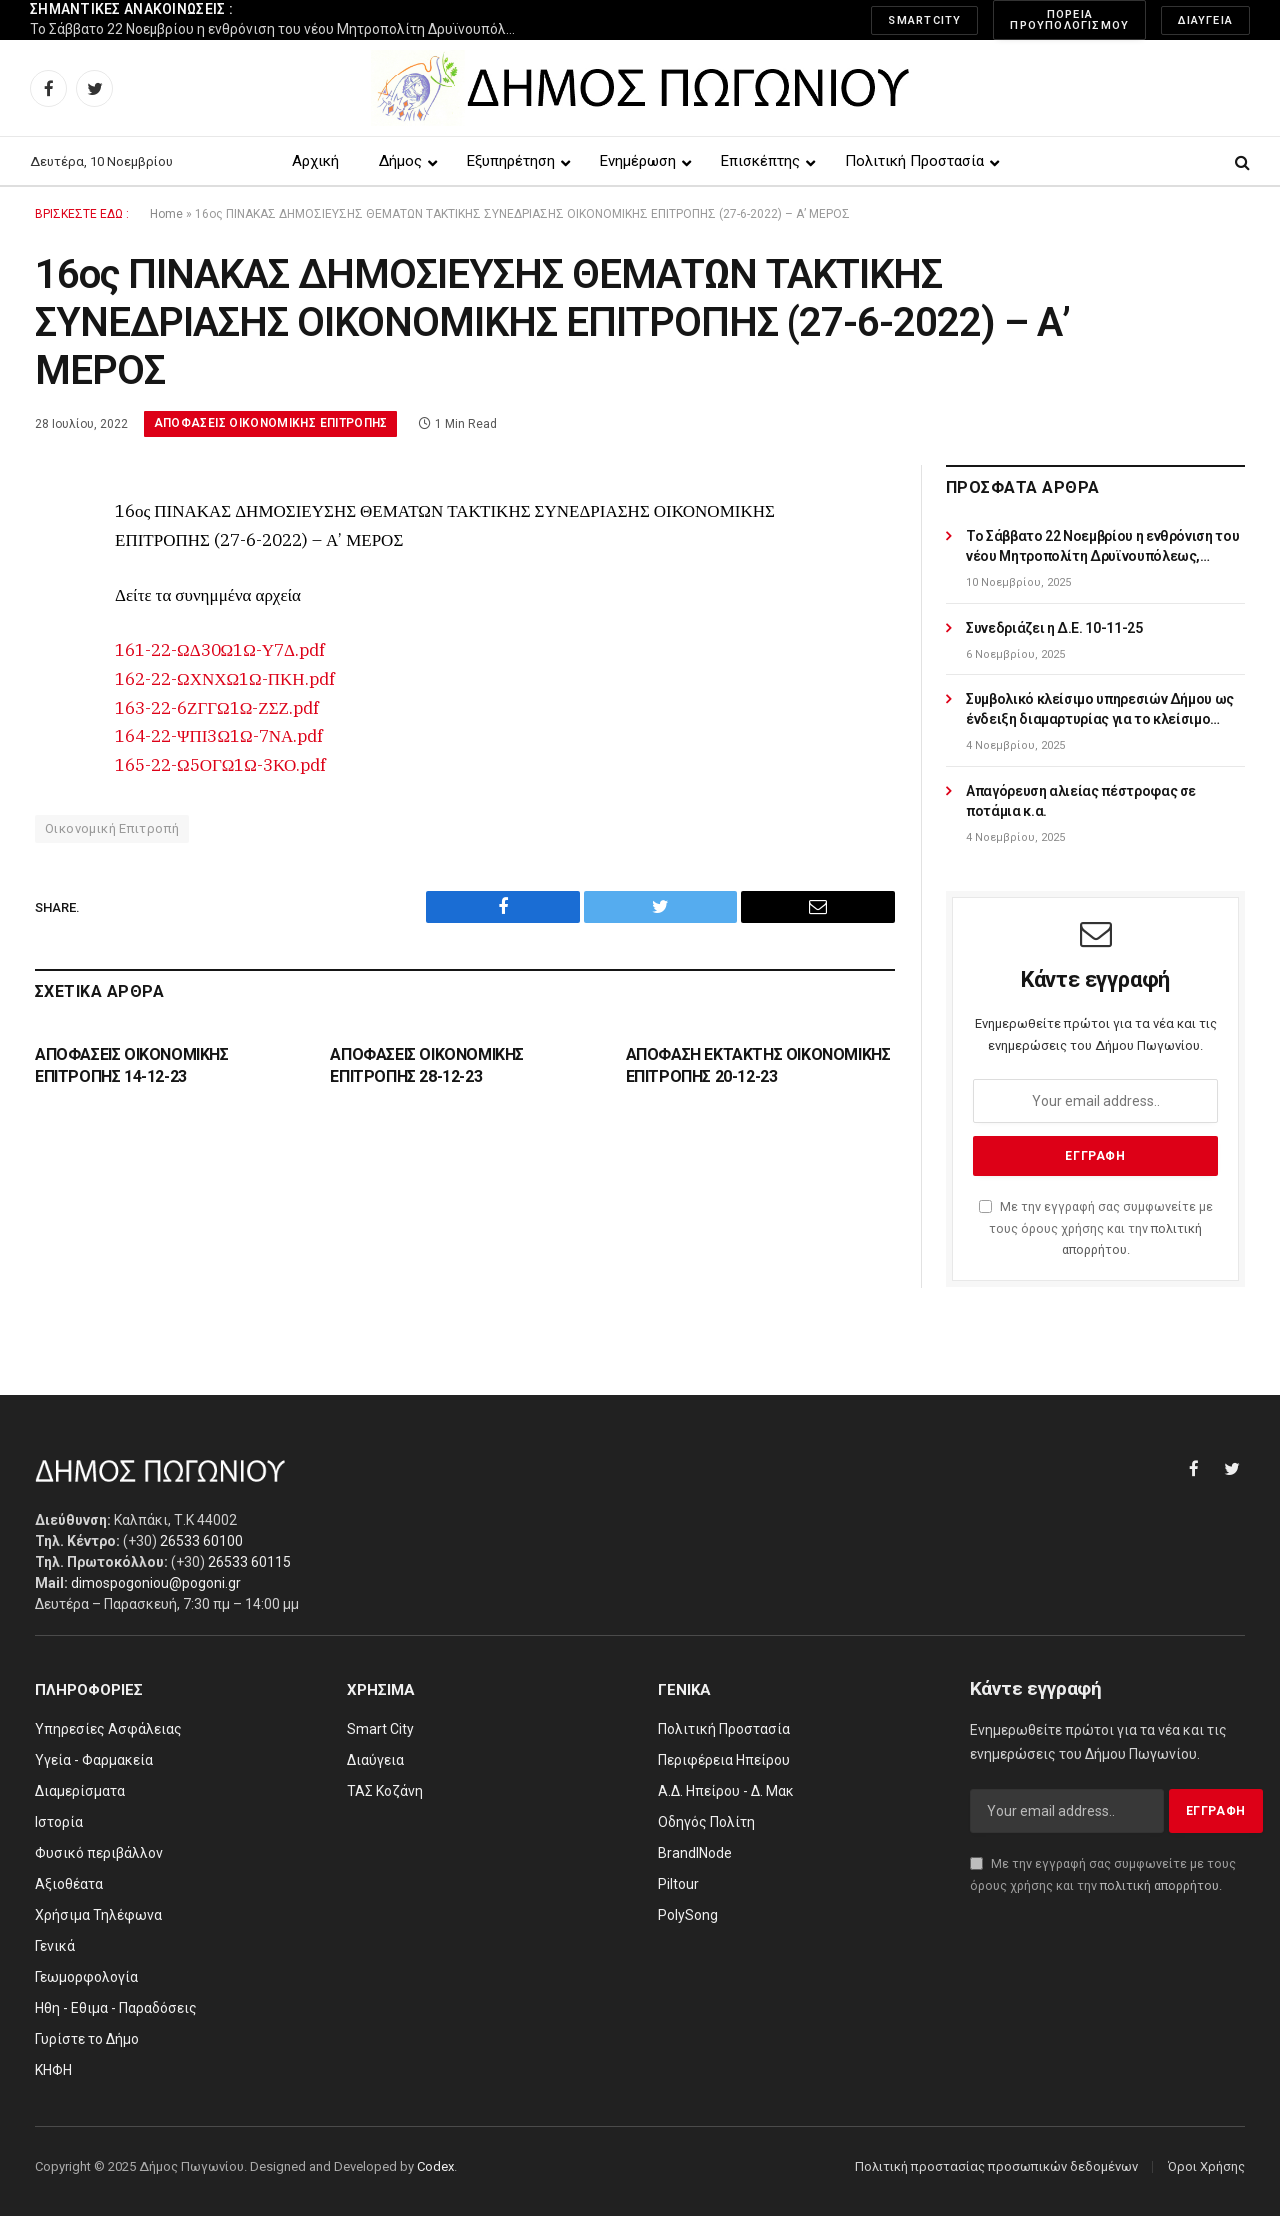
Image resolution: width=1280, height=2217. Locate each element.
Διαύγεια (1205, 20)
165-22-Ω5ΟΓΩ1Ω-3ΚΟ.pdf (220, 766)
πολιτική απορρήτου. (1161, 1885)
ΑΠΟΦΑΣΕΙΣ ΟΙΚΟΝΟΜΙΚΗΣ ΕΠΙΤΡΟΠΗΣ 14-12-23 (132, 1066)
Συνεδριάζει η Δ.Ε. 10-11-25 (1054, 628)
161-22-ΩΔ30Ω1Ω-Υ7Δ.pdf (220, 650)
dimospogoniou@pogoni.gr (156, 1583)
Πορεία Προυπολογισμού (1069, 20)
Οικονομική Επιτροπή (112, 829)
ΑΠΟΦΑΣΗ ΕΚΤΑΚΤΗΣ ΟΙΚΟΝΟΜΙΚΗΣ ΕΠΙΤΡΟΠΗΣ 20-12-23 (758, 1066)
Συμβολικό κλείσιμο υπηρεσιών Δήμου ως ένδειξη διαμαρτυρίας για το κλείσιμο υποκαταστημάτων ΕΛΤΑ (1100, 711)
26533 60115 (249, 1562)
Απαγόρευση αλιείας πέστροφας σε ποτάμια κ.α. (1081, 801)
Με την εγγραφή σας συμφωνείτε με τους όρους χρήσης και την (1096, 1229)
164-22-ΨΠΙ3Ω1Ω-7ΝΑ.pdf (219, 737)
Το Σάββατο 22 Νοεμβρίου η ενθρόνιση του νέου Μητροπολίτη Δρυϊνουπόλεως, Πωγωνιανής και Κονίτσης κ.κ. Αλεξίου (280, 29)
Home (166, 214)
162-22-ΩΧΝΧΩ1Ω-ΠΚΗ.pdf (225, 679)
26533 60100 (201, 1541)
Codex (435, 2166)
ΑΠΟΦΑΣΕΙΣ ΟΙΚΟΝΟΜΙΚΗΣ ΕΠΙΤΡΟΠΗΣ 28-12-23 (427, 1066)
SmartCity (924, 20)
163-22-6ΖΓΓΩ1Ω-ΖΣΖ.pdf (217, 708)
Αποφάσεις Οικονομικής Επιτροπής (274, 424)
